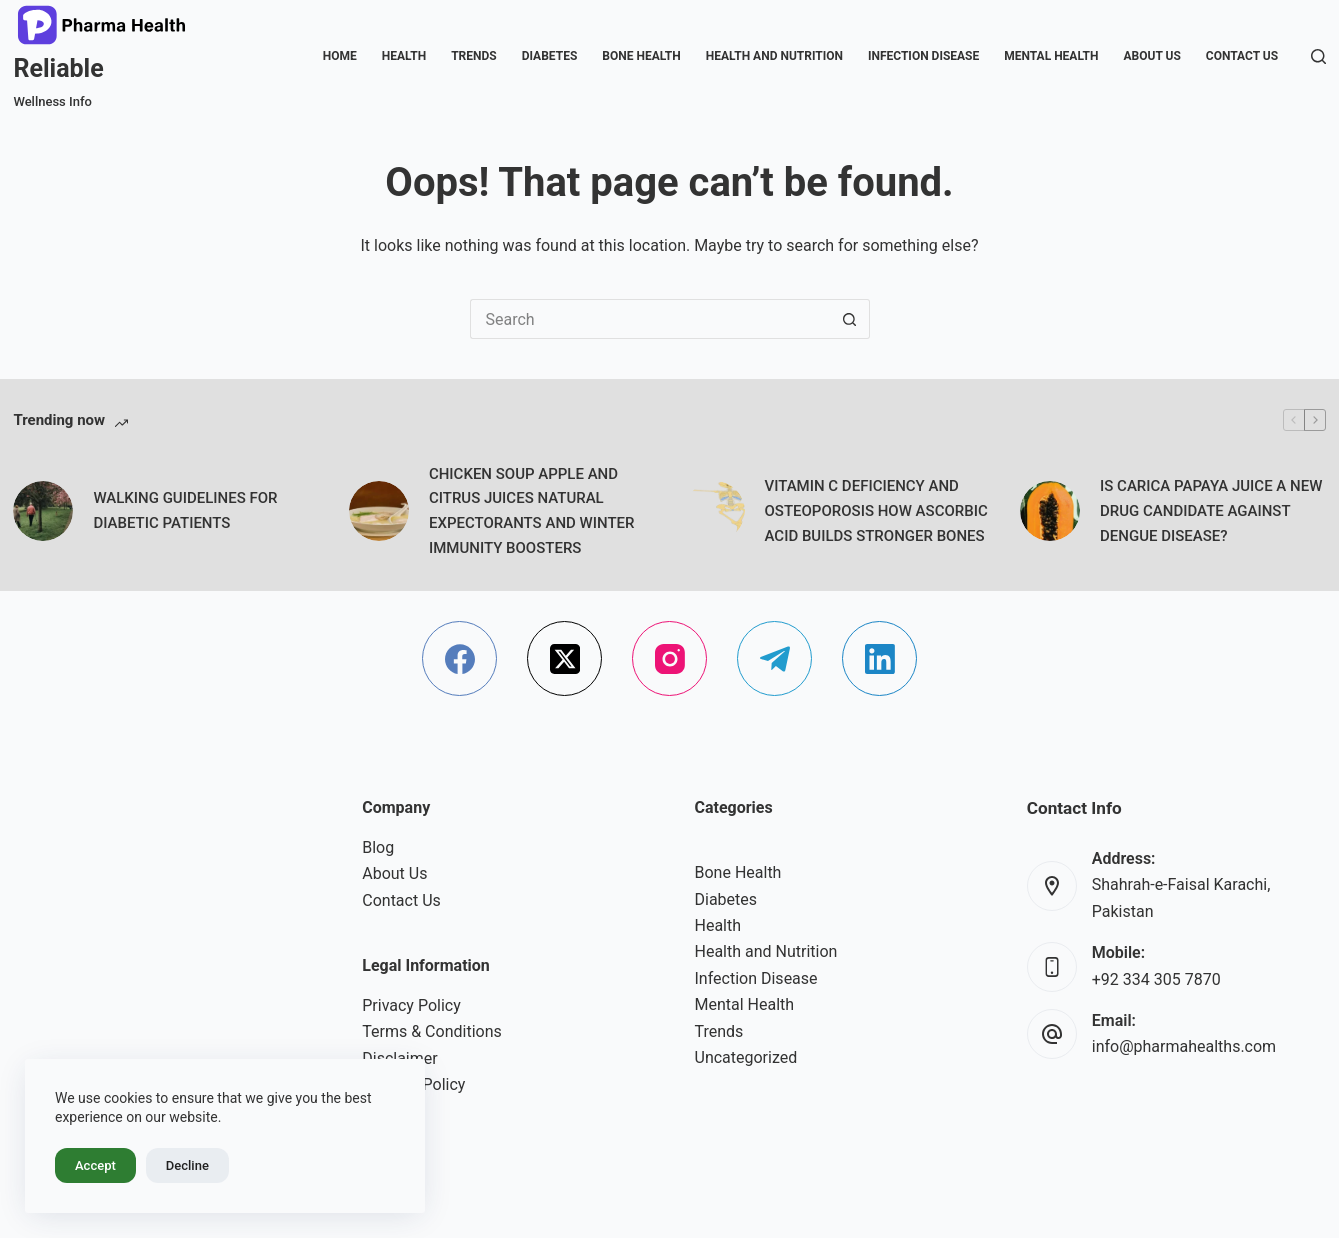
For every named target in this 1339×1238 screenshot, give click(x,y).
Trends (474, 56)
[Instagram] (669, 658)
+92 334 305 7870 (1156, 979)
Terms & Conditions (432, 1031)
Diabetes (550, 56)
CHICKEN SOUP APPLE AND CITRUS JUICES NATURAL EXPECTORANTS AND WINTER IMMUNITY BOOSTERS (532, 511)
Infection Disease (923, 56)
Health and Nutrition (774, 56)
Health (404, 56)
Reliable (58, 68)
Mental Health (1051, 56)
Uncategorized (746, 1057)
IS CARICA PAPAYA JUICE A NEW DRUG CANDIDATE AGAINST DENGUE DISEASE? (1211, 511)
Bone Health (641, 56)
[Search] (1318, 56)
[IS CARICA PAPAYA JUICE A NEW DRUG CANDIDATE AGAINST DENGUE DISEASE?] (1050, 511)
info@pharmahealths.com (1184, 1046)
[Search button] (850, 319)
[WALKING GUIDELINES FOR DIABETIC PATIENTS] (43, 511)
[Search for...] (650, 319)
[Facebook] (459, 658)
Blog (378, 847)
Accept (95, 1165)
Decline (187, 1165)
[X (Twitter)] (564, 658)
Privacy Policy (411, 1005)
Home (340, 56)
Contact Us (1242, 56)
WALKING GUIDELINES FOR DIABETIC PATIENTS (185, 510)
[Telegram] (774, 658)
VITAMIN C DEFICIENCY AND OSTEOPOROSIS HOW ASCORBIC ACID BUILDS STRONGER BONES (876, 511)
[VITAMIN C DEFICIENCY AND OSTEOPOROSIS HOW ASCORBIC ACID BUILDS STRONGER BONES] (715, 511)
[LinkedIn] (879, 658)
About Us (1152, 56)
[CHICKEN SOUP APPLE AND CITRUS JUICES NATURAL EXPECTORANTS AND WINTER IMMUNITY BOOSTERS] (379, 511)
